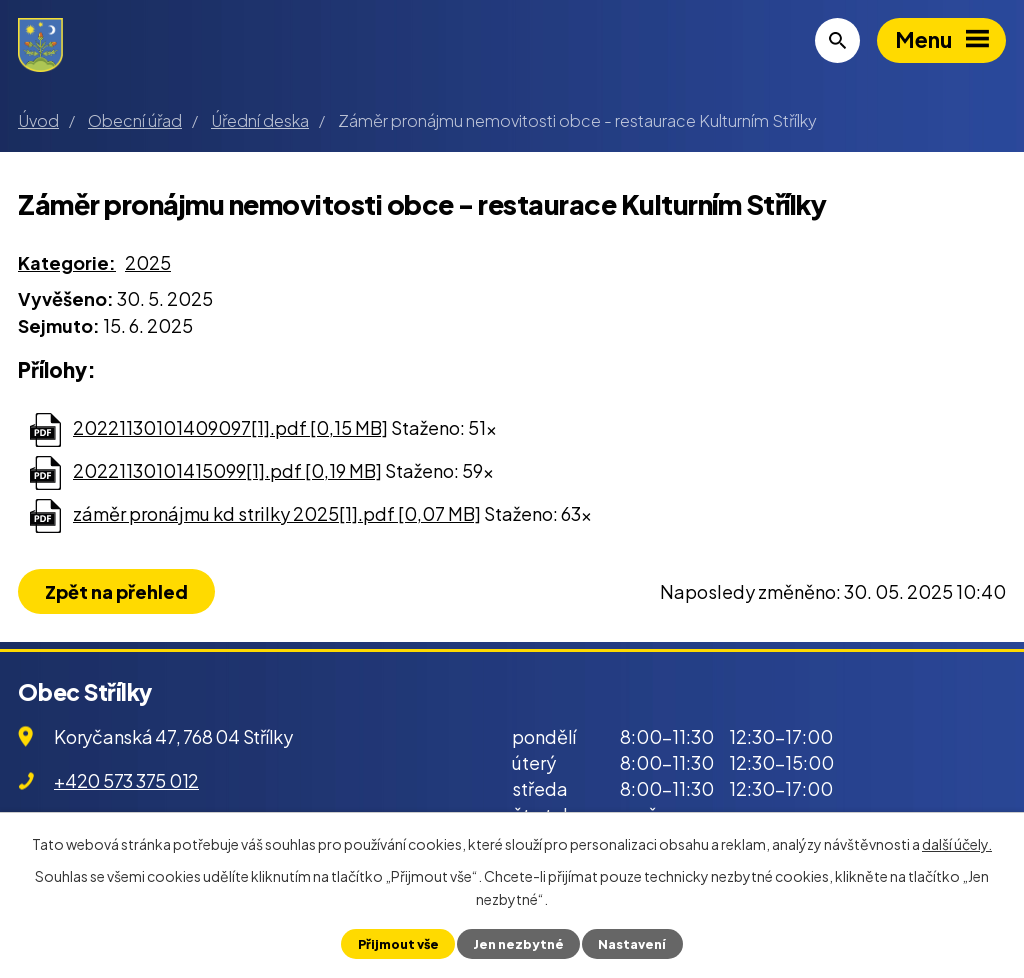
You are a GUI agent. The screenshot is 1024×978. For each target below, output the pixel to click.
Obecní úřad (135, 120)
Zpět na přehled (116, 591)
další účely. (957, 844)
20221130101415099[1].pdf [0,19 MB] (227, 470)
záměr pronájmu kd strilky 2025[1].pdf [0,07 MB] (277, 513)
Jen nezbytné (518, 944)
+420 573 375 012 (126, 780)
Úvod (38, 120)
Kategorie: (67, 262)
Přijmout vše (398, 944)
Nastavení (632, 944)
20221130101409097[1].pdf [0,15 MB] (230, 427)
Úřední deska (260, 120)
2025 (148, 262)
